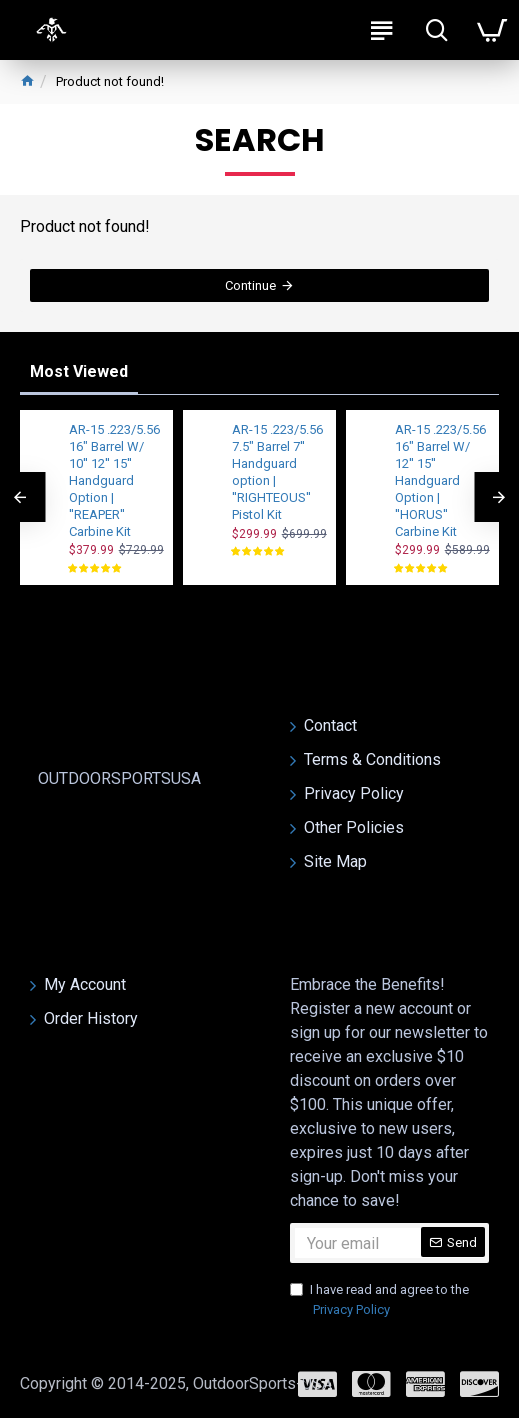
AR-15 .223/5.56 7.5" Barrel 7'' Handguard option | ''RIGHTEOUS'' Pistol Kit (277, 471)
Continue (250, 285)
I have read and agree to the (379, 1300)
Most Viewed (79, 371)
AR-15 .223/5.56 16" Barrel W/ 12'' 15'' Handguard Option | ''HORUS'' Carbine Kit (440, 480)
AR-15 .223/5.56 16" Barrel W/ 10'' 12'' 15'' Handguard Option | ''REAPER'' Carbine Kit (114, 480)
